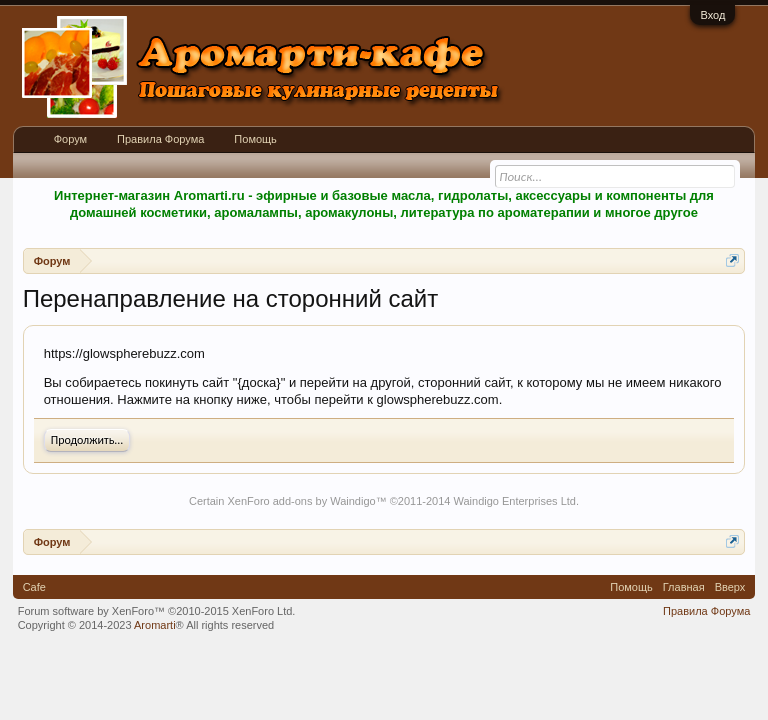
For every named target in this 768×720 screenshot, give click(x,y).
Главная (684, 587)
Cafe (34, 587)
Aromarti (155, 625)
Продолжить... (87, 440)
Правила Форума (160, 139)
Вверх (730, 587)
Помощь (255, 139)
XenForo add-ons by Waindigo (301, 501)
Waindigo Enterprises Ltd (514, 501)
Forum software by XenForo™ (157, 611)
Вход (712, 15)
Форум (70, 139)
